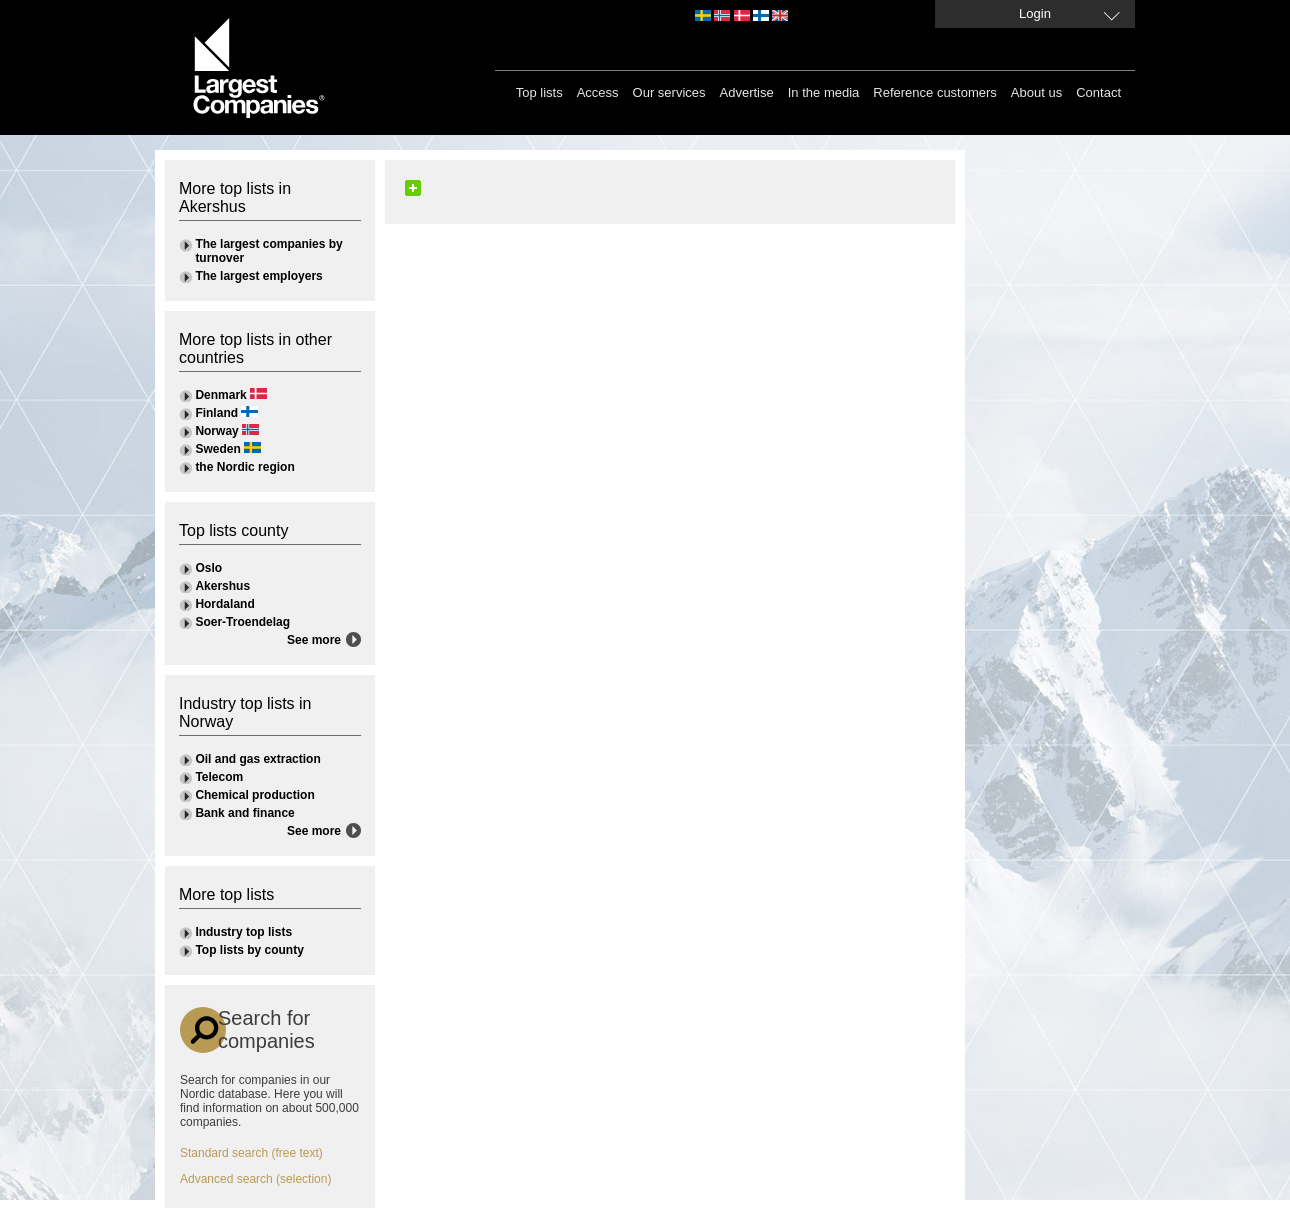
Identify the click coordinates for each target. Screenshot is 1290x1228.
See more (314, 640)
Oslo (208, 568)
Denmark (220, 395)
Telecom (219, 777)
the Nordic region (244, 467)
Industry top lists (243, 932)
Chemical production (254, 795)
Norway (216, 431)
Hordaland (224, 604)
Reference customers (935, 92)
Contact (1098, 92)
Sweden (217, 449)
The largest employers (258, 276)
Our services (669, 92)
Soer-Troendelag (242, 622)
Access (598, 92)
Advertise (747, 92)
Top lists (539, 92)
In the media (824, 92)
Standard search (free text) (251, 1153)
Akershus (222, 586)
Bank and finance (244, 813)
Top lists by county (249, 950)
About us (1036, 92)
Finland (216, 413)
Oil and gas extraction (257, 759)
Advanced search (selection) (255, 1179)
